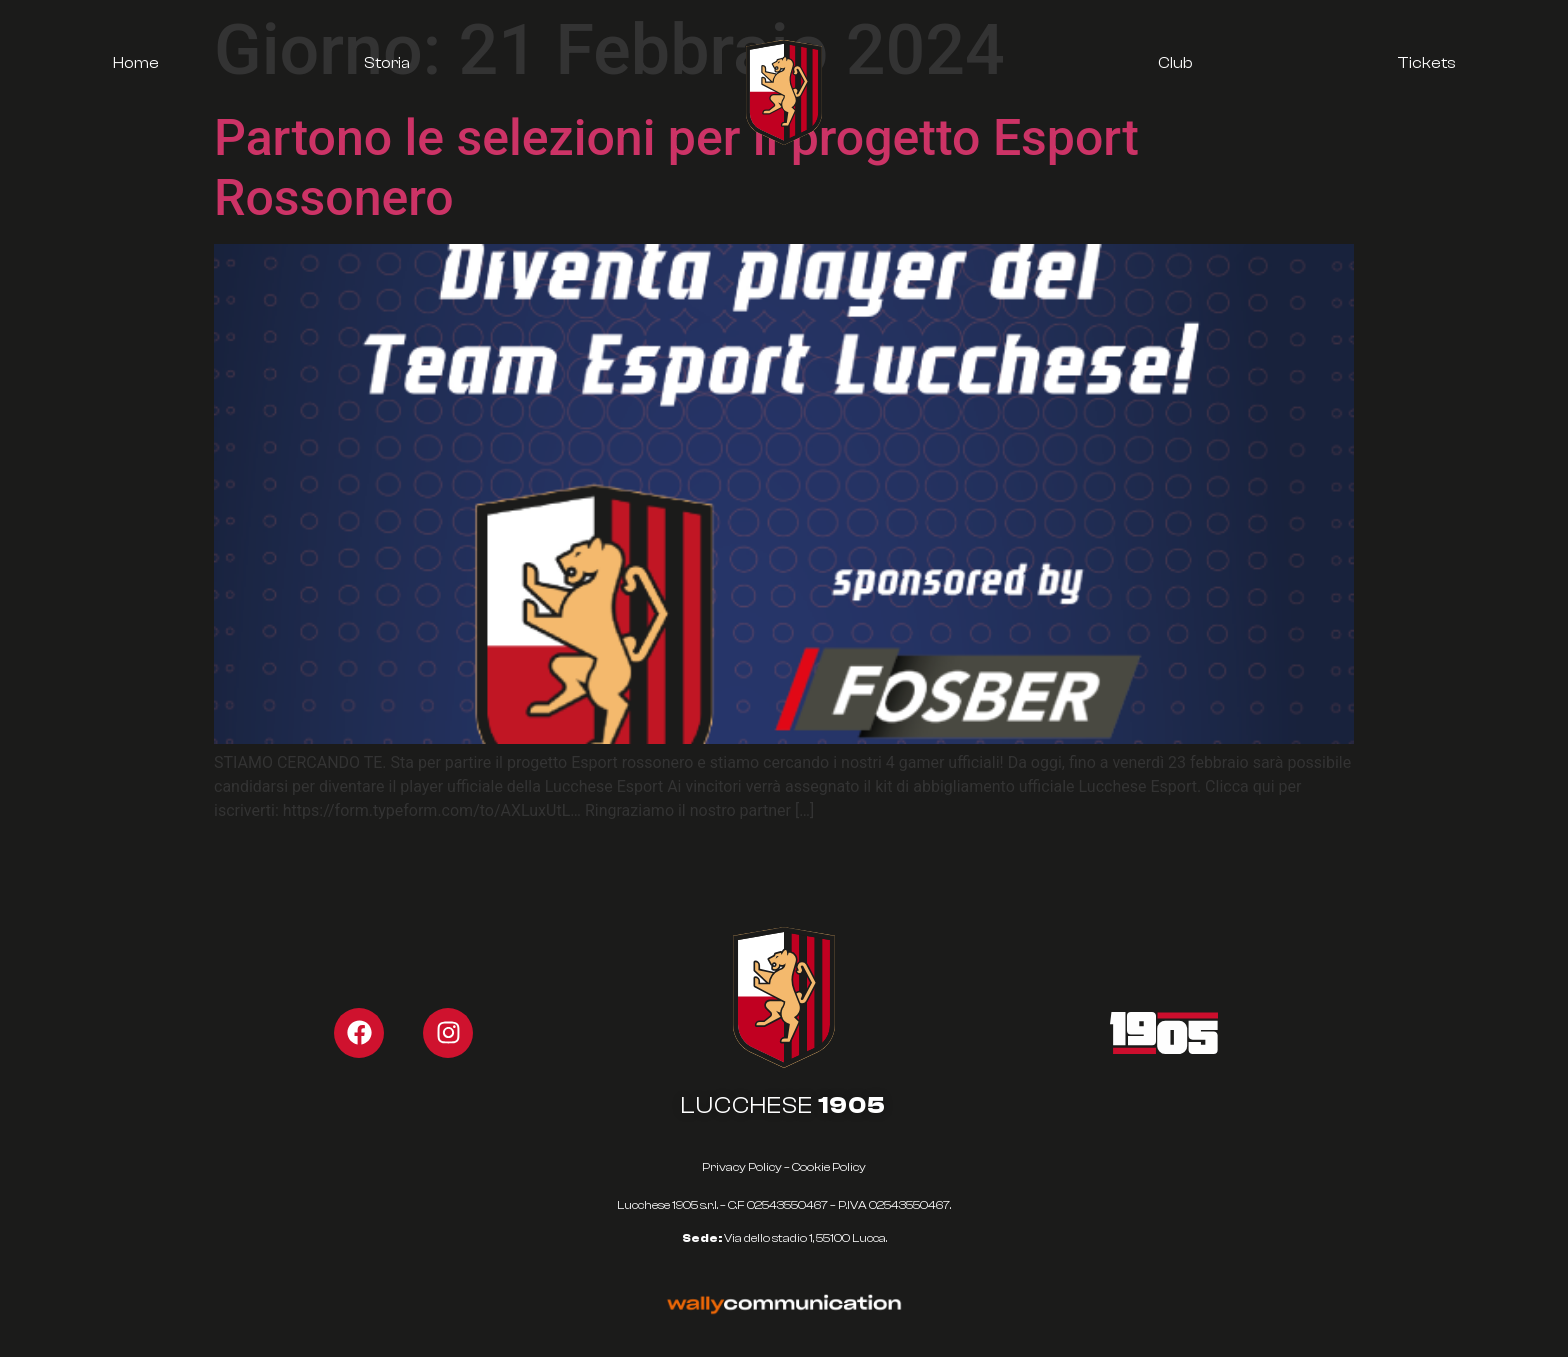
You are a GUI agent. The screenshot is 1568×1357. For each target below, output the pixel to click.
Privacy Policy (742, 1167)
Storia (387, 63)
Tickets (1426, 63)
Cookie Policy (829, 1167)
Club (1175, 63)
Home (136, 63)
